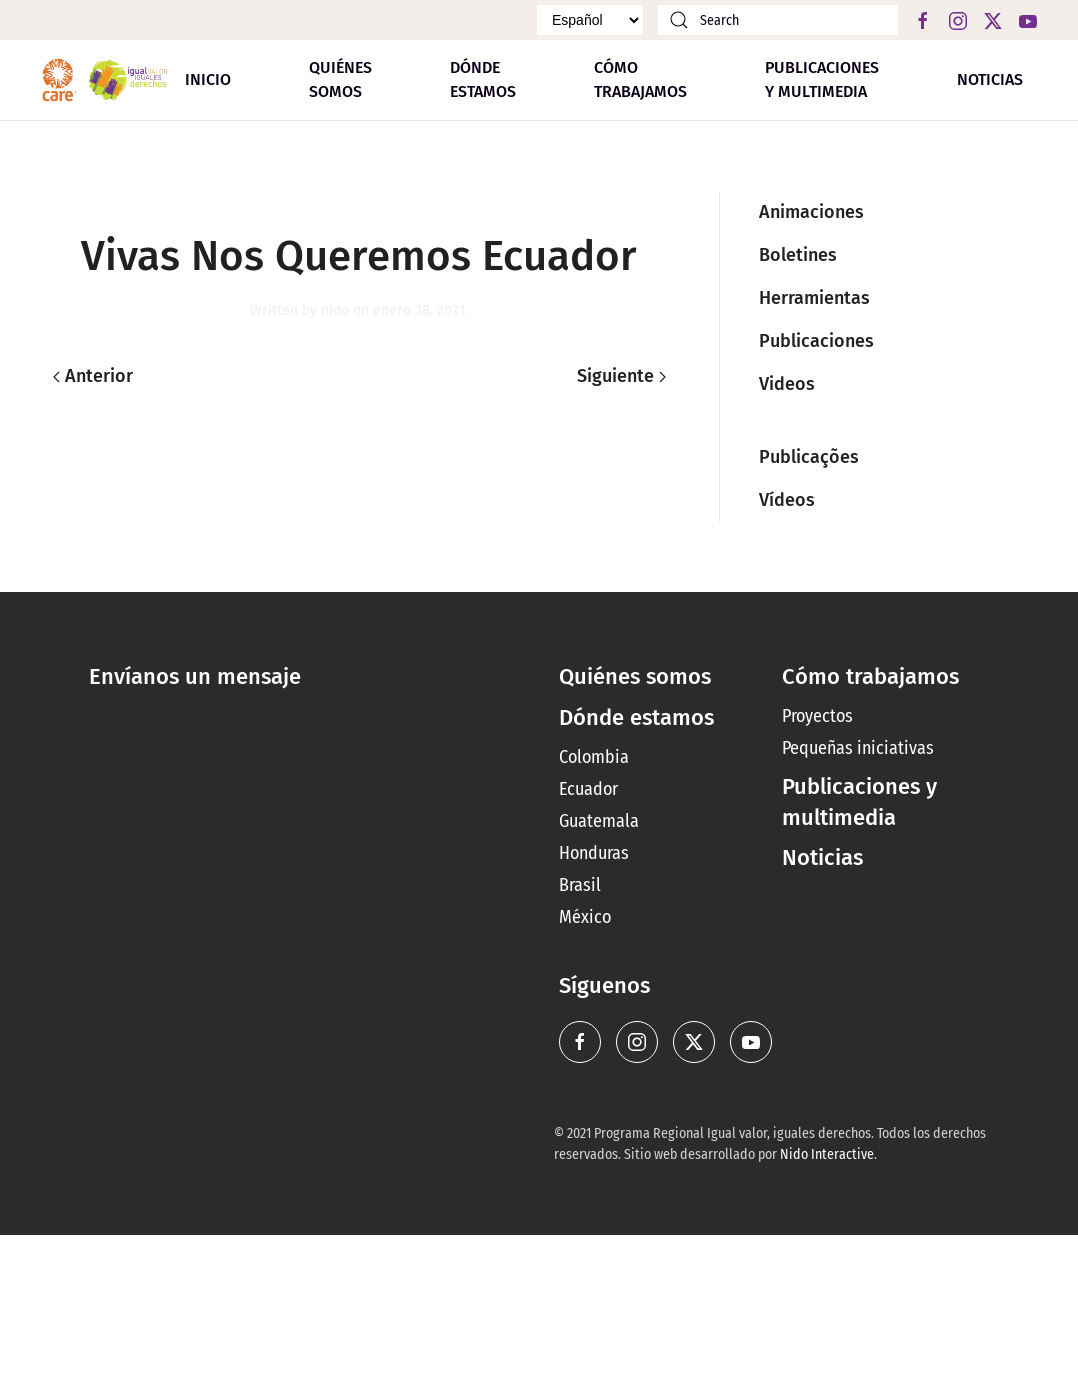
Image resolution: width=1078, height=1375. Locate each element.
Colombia (594, 757)
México (585, 917)
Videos (787, 384)
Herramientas (814, 298)
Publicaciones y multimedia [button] (822, 79)
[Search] (778, 20)
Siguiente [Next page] (621, 376)
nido (335, 310)
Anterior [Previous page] (93, 376)
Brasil (580, 885)
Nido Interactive (827, 1154)
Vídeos (787, 500)
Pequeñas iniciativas (858, 748)
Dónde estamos (636, 717)
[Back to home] (105, 80)
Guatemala (599, 821)
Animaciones (811, 212)
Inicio (208, 79)
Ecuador (588, 789)
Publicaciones (816, 341)
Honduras (594, 853)
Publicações (809, 457)
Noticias (990, 79)
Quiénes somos (340, 79)
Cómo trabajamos (640, 79)
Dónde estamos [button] (483, 79)
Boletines (798, 255)
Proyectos (817, 716)
